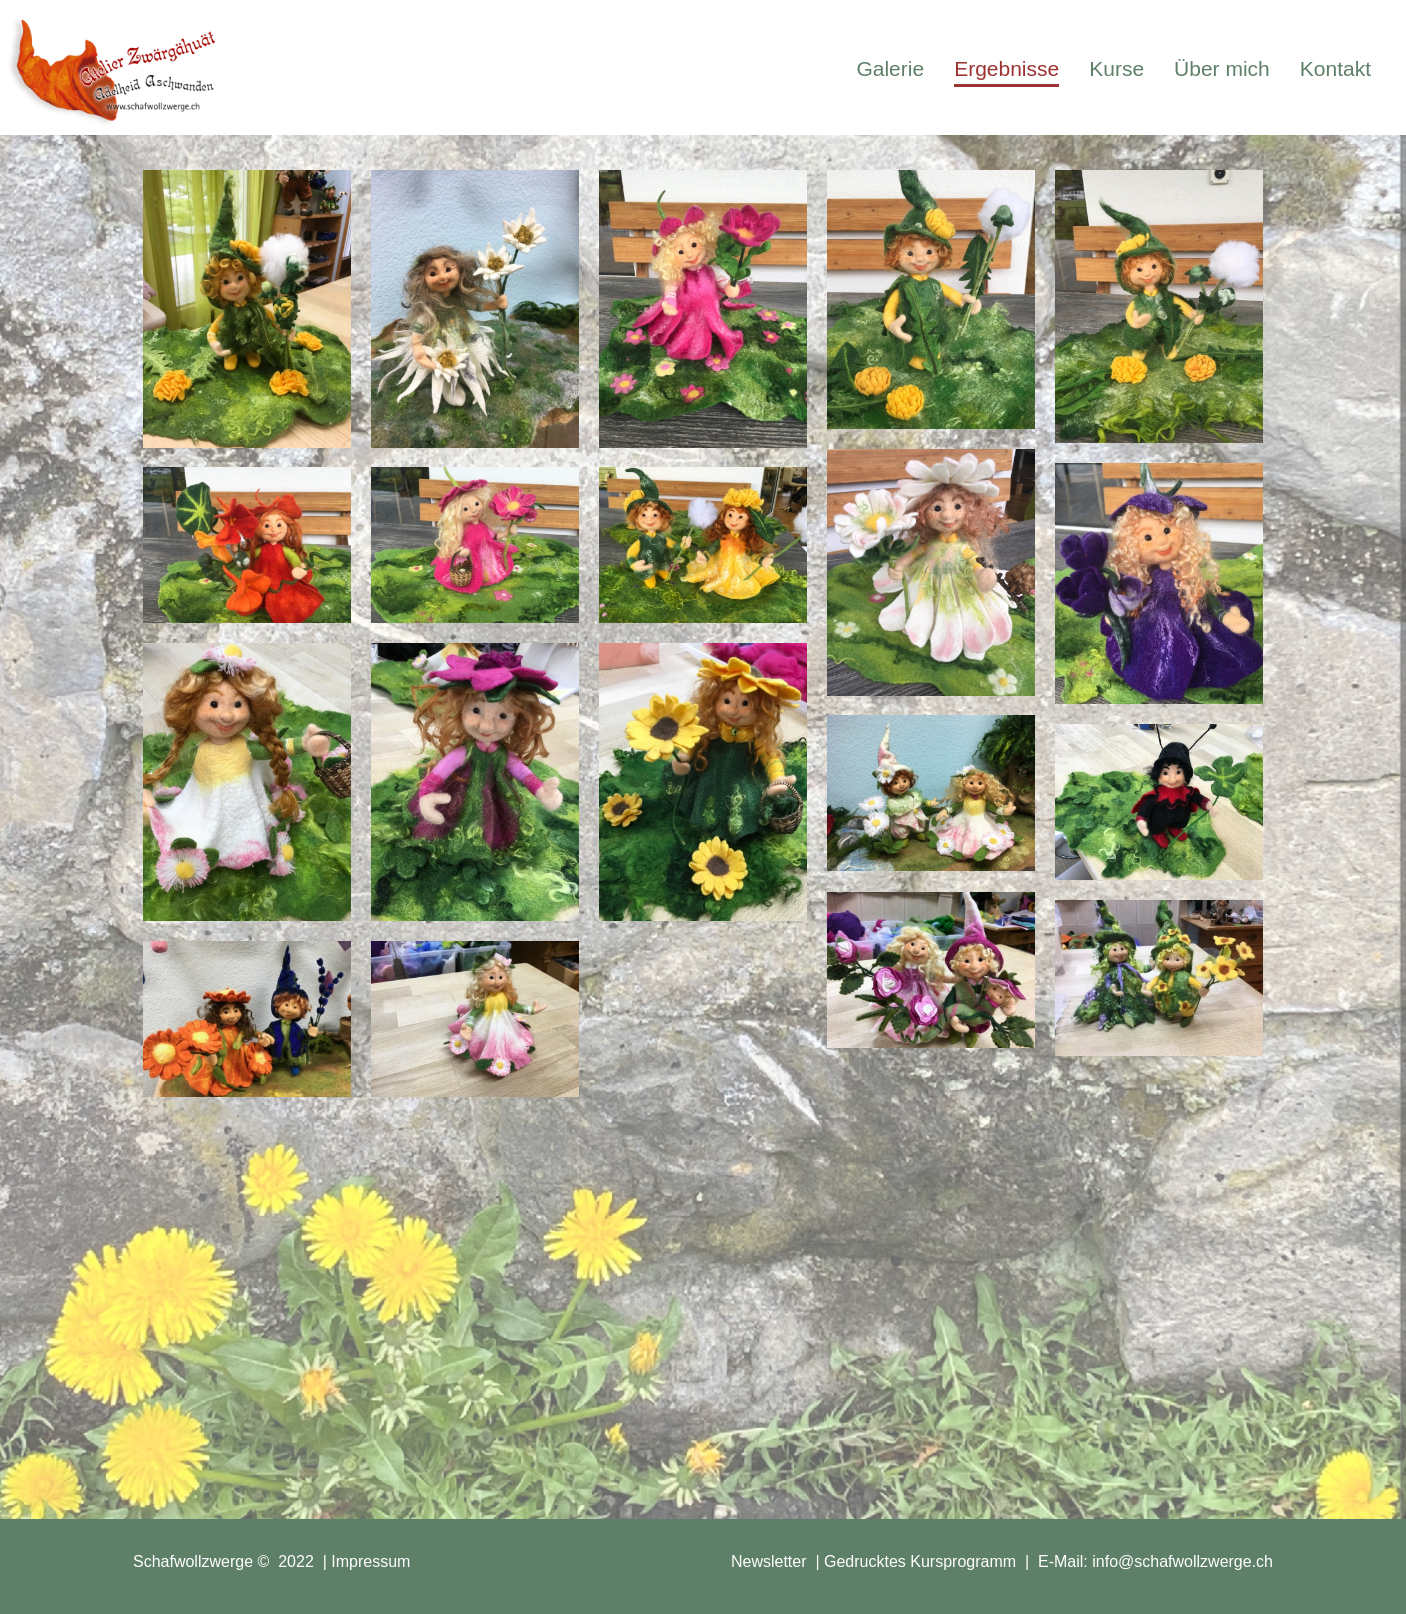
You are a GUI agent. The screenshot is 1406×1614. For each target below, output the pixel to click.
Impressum (370, 1561)
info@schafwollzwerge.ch (1182, 1561)
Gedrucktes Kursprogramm (920, 1561)
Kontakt (1335, 68)
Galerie (890, 68)
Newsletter (769, 1561)
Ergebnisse (1006, 68)
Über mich (1222, 68)
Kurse (1116, 68)
